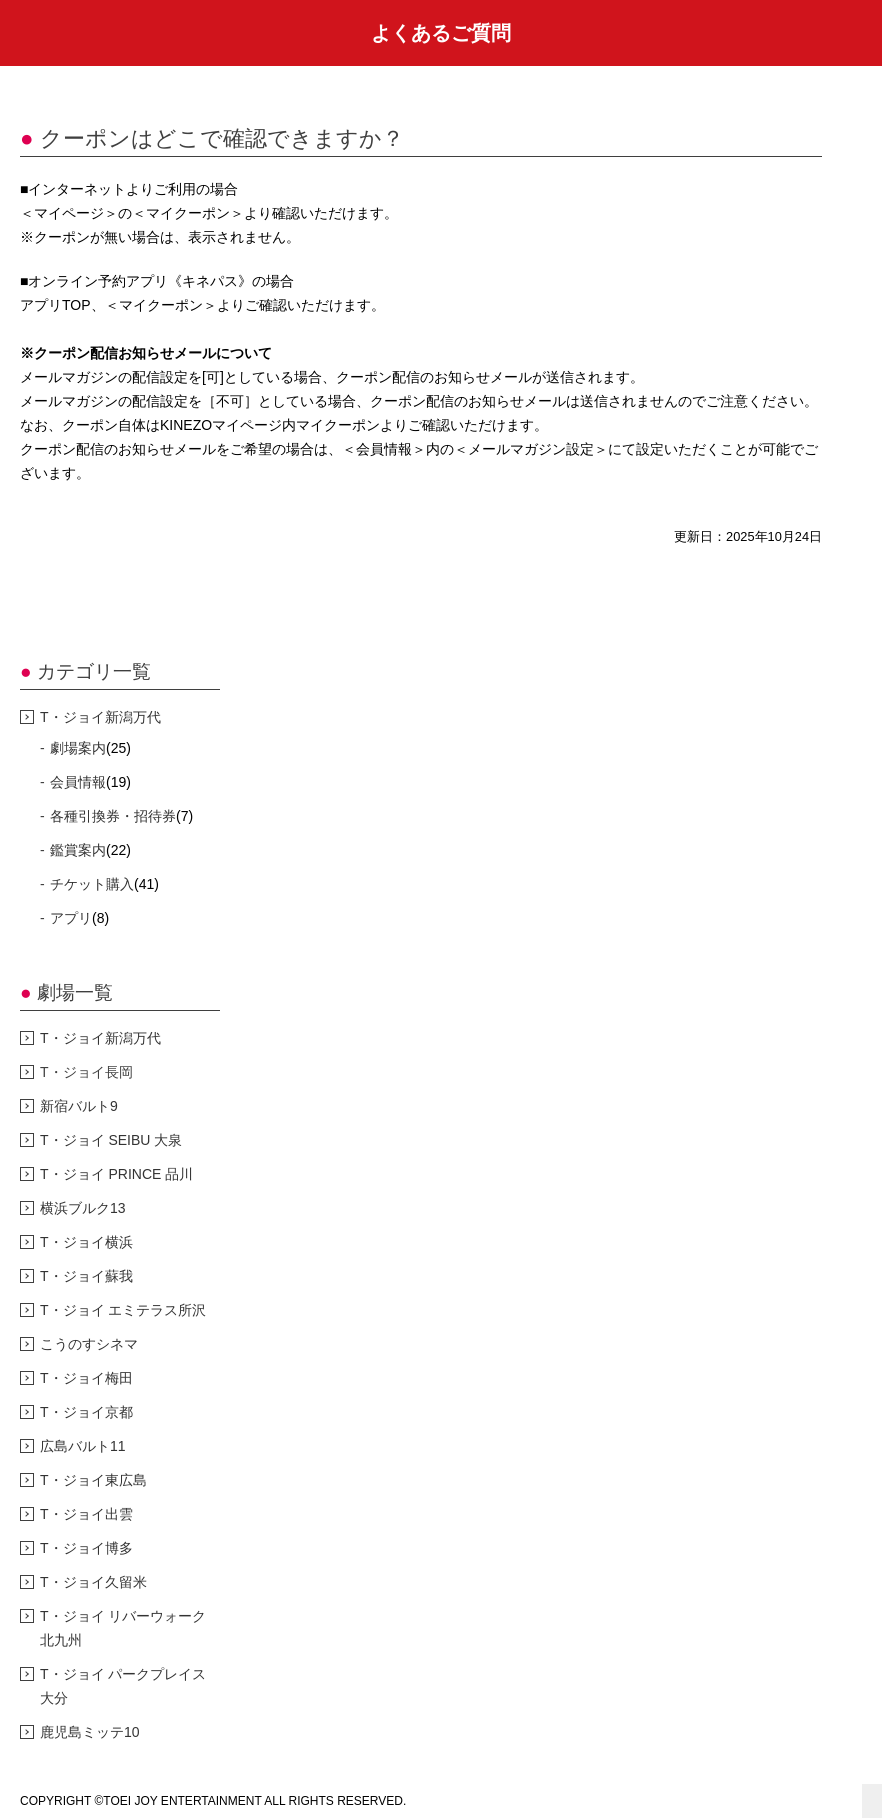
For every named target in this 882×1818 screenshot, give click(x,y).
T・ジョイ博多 (86, 1548)
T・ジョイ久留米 (93, 1582)
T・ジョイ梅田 (86, 1378)
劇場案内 (78, 748)
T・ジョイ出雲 (86, 1514)
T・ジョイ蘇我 (86, 1276)
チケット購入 (92, 884)
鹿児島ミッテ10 (90, 1732)
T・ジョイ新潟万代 (100, 717)
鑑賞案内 (78, 850)
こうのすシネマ (89, 1344)
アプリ (71, 918)
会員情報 (78, 782)
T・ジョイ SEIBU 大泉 (111, 1140)
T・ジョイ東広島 (93, 1480)
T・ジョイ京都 (86, 1412)
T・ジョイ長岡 (86, 1072)
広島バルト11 (83, 1446)
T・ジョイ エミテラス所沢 (123, 1310)
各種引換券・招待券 (113, 816)
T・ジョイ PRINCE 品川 (116, 1174)
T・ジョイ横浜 (86, 1242)
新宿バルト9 (79, 1106)
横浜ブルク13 (83, 1208)
